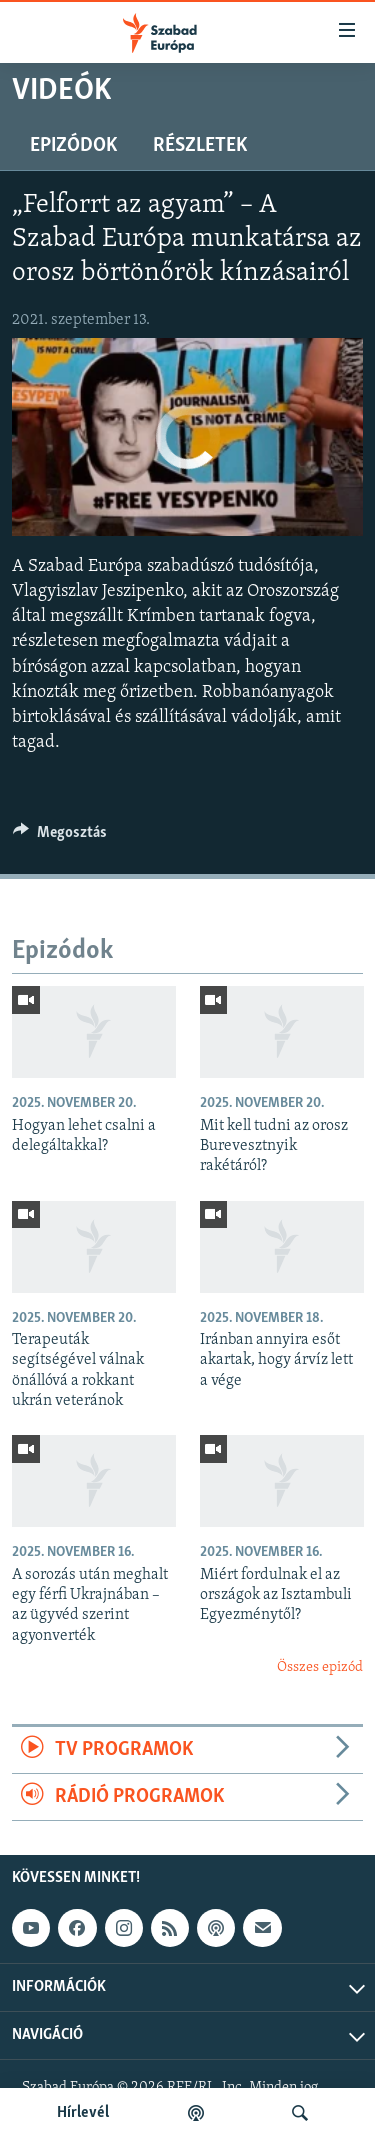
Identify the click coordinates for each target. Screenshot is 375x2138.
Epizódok (73, 146)
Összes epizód (320, 1667)
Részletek (200, 146)
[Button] (60, 837)
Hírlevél (83, 2113)
